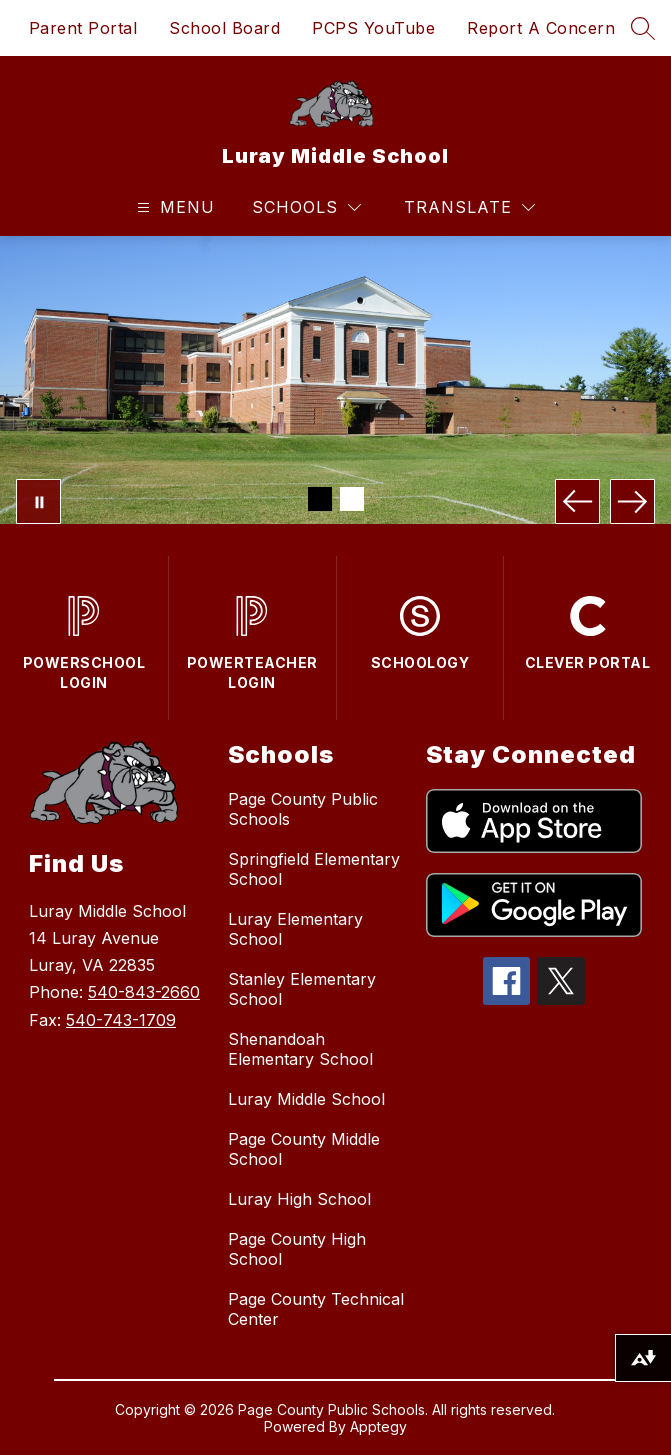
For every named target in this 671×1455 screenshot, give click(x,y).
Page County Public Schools (303, 809)
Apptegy (378, 1426)
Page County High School (297, 1249)
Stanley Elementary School (302, 989)
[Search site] (643, 28)
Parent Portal (83, 28)
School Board (224, 28)
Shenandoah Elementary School (300, 1049)
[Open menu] (173, 207)
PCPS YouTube (373, 28)
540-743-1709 (121, 1020)
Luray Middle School (306, 1099)
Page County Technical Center (316, 1309)
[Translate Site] (469, 207)
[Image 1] (320, 499)
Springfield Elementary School (314, 869)
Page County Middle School (304, 1149)
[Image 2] (352, 499)
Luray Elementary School (295, 929)
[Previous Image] (577, 501)
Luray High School (299, 1199)
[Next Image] (632, 501)
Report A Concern (541, 28)
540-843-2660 (144, 992)
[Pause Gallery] (38, 501)
